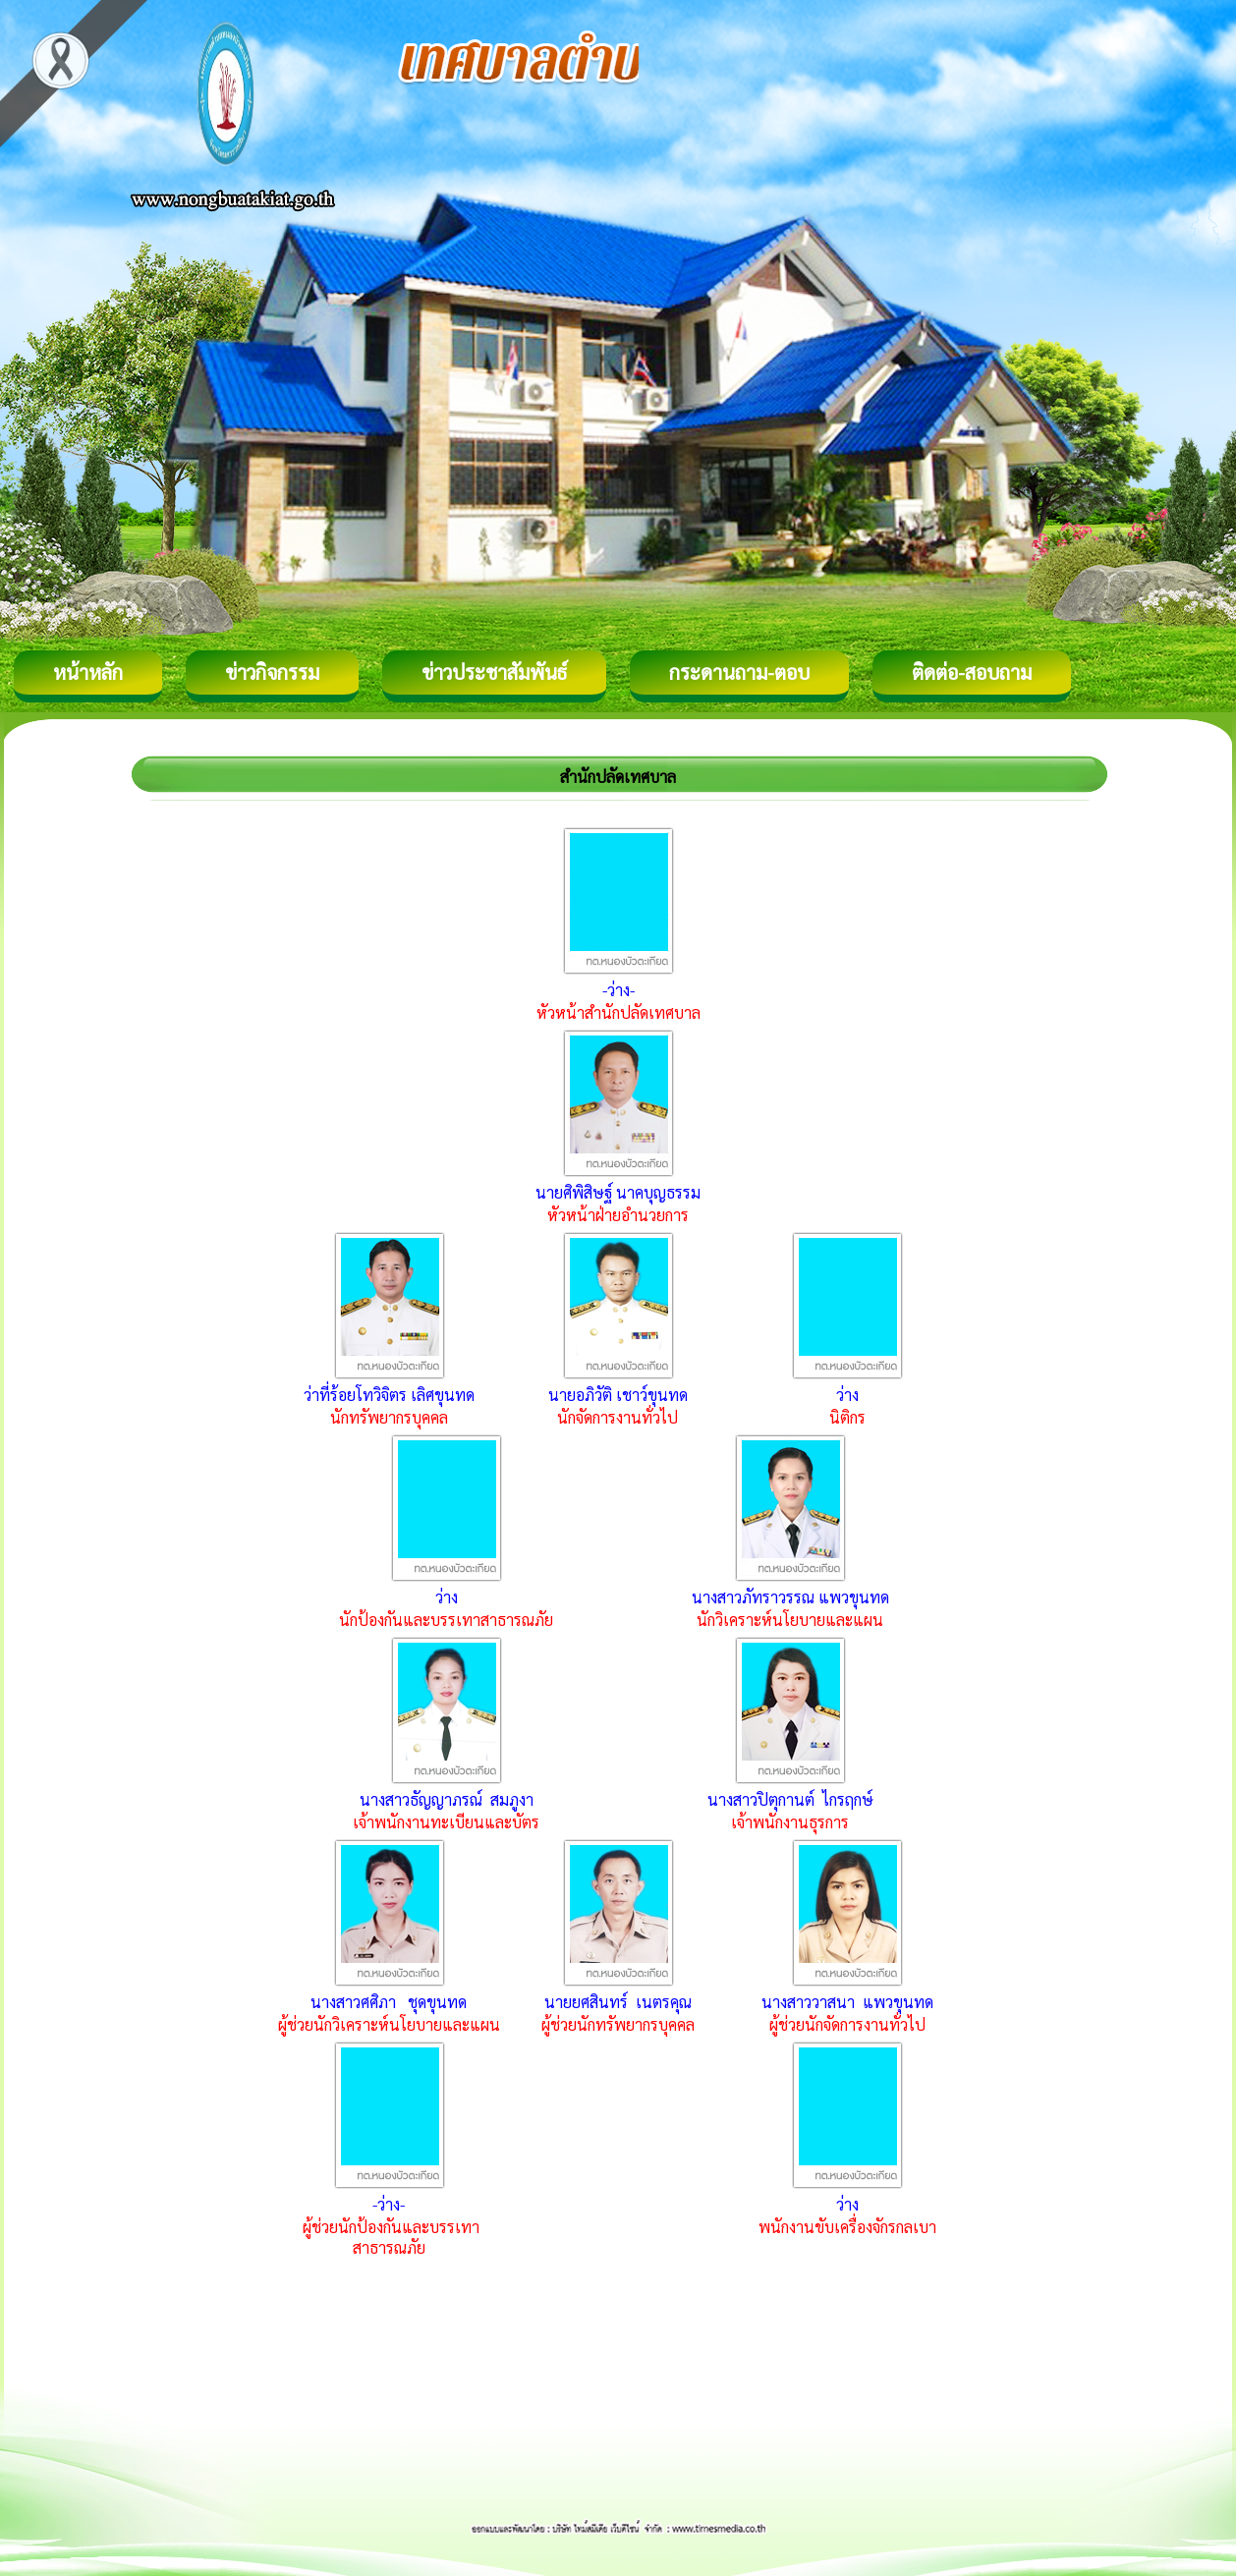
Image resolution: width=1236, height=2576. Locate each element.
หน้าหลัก (88, 672)
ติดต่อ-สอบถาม (972, 672)
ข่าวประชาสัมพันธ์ (494, 672)
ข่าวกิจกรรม (272, 672)
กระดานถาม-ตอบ (739, 672)
